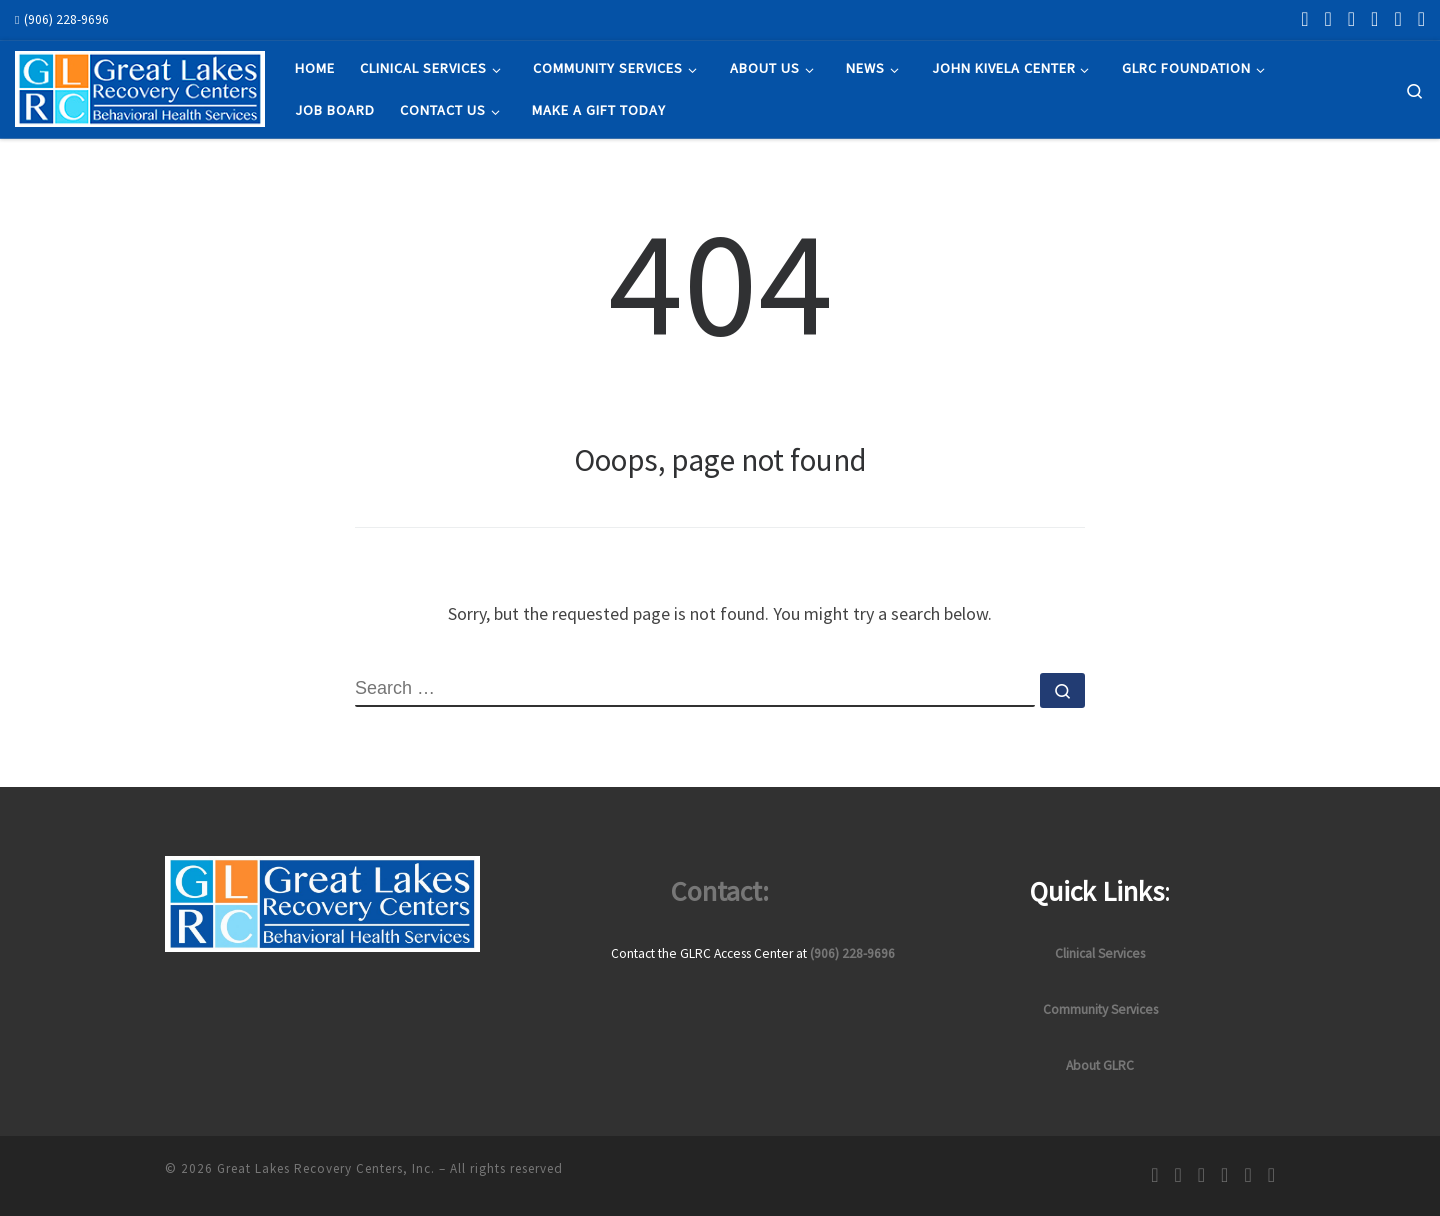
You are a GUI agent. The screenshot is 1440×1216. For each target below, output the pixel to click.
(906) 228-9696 (852, 953)
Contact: (720, 891)
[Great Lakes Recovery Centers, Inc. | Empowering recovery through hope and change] (140, 85)
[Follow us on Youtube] (1421, 18)
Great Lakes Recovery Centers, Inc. (326, 1168)
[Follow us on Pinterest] (1397, 18)
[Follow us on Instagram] (1327, 18)
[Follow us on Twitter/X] (1374, 18)
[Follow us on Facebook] (1304, 18)
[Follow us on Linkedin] (1351, 18)
